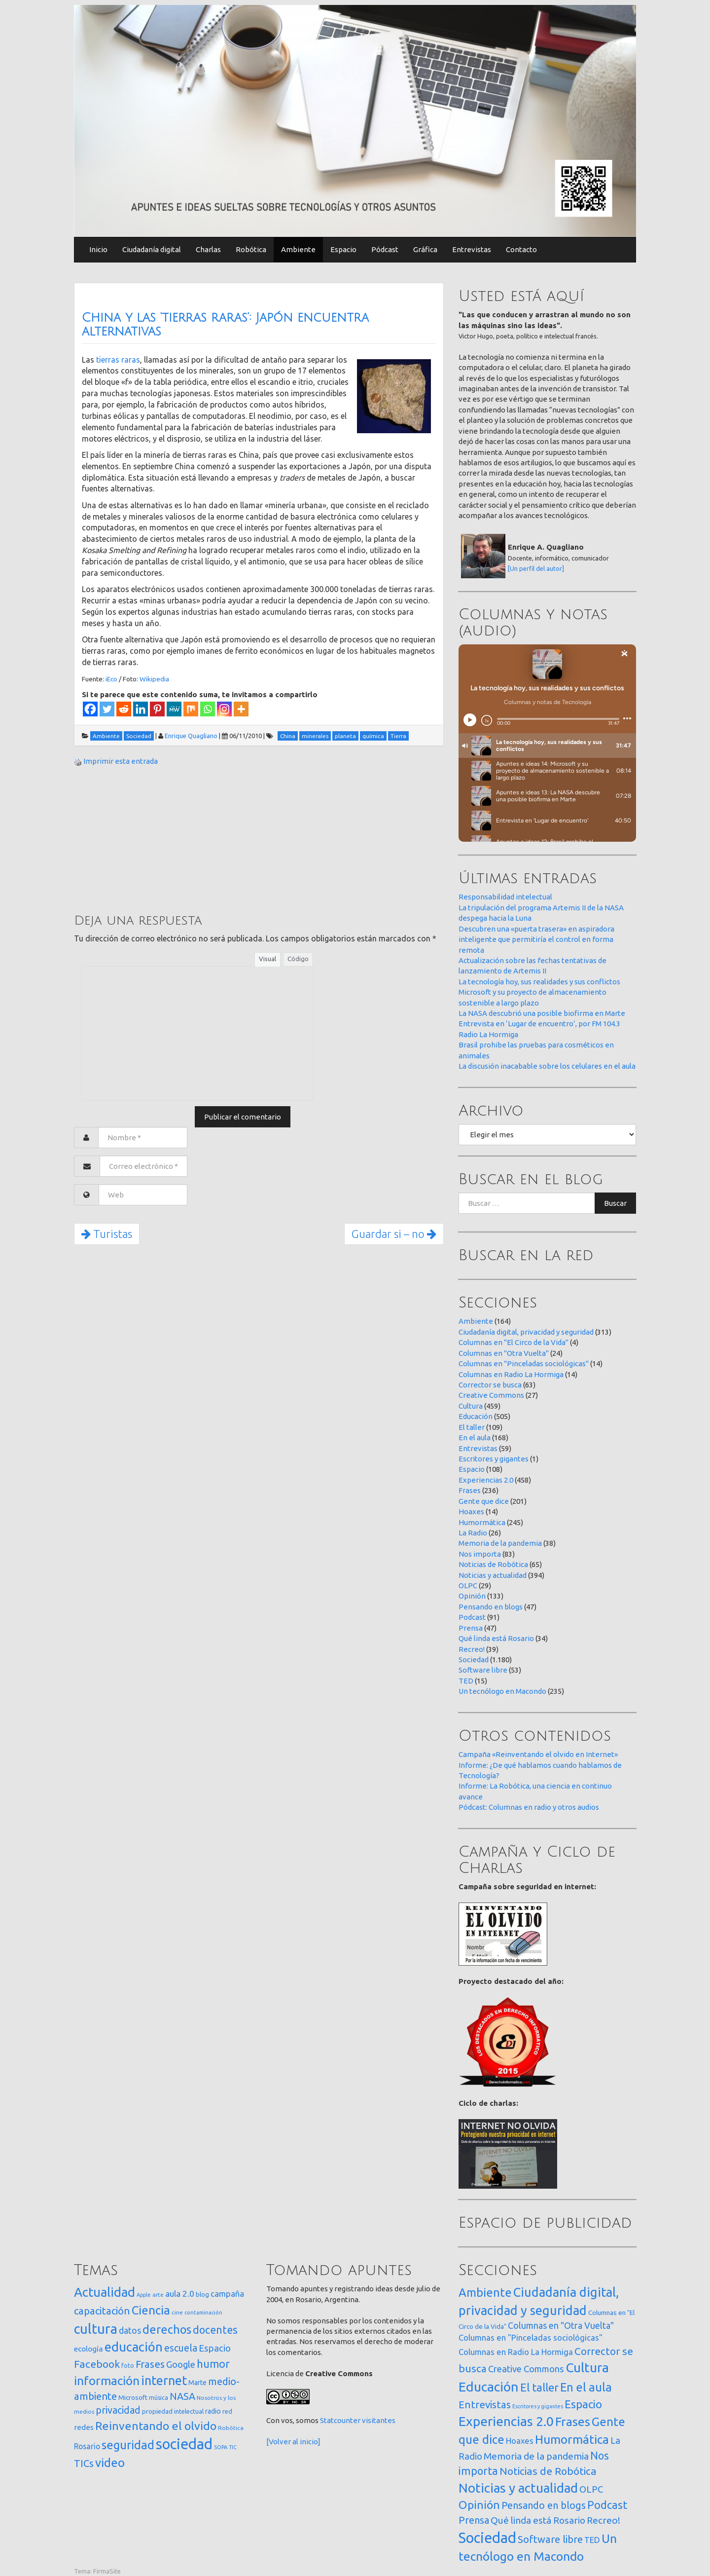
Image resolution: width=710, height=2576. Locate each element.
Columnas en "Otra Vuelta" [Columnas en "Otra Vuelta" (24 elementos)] (561, 2325)
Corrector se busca (490, 1385)
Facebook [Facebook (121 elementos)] (97, 2364)
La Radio (473, 1533)
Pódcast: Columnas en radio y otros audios (529, 1807)
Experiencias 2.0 (486, 1480)
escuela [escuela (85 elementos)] (180, 2348)
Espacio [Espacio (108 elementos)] (583, 2404)
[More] (241, 709)
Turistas (106, 1234)
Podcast (472, 1617)
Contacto (521, 249)
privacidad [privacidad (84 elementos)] (118, 2410)
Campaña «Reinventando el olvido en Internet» (538, 1754)
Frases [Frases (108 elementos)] (150, 2364)
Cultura (471, 1406)
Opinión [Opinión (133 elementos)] (479, 2505)
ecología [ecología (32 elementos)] (88, 2349)
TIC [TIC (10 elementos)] (233, 2447)
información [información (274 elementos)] (107, 2381)
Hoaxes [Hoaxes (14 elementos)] (519, 2440)
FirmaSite (107, 2571)
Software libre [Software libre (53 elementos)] (550, 2539)
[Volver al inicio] (293, 2441)
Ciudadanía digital (151, 249)
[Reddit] (123, 709)
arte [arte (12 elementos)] (158, 2294)
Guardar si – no (394, 1234)
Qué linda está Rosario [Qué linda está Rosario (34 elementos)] (538, 2520)
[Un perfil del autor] (536, 568)
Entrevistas (471, 249)
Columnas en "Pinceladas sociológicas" (524, 1363)
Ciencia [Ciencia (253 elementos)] (151, 2310)
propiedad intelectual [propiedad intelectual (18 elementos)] (173, 2411)
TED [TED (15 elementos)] (592, 2539)
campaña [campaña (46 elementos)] (227, 2293)
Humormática (482, 1522)
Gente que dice (484, 1501)
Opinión (472, 1596)
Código (298, 958)
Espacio (343, 249)
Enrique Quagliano (191, 735)
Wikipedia (154, 679)
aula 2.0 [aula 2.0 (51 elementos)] (179, 2293)
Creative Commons (491, 1395)
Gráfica (425, 249)
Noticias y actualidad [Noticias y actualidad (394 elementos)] (518, 2488)
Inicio (98, 249)
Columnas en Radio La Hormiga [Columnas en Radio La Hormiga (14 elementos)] (516, 2352)
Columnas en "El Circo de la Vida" (513, 1342)
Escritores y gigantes (494, 1459)
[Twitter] (107, 709)
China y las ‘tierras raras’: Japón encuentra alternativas (225, 324)
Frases (470, 1490)
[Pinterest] (157, 709)
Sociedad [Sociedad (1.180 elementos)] (487, 2538)
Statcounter (340, 2420)
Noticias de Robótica (493, 1564)
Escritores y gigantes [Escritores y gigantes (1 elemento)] (537, 2406)
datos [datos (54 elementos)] (130, 2330)
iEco (111, 679)
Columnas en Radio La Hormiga (511, 1374)
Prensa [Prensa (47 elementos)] (474, 2520)
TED (466, 1681)
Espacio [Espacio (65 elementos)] (215, 2348)
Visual (267, 958)
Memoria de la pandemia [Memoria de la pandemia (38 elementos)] (536, 2456)
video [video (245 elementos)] (110, 2462)
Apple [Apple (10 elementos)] (144, 2295)
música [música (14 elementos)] (158, 2397)
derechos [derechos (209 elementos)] (166, 2329)
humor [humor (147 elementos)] (213, 2364)
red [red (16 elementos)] (227, 2411)
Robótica (251, 249)
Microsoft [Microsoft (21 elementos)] (132, 2397)
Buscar (615, 1203)
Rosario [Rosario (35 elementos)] (87, 2446)
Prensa (471, 1628)
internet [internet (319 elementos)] (164, 2380)
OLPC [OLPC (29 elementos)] (591, 2489)
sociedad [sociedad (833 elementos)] (184, 2444)
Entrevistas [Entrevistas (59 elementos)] (485, 2404)
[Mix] (190, 709)
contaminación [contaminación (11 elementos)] (203, 2312)
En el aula (475, 1437)
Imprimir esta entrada (120, 761)
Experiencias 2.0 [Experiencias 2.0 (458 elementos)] (506, 2421)
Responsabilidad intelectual (505, 897)
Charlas (208, 249)
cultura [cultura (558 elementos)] (95, 2328)
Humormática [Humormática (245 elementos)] (572, 2439)
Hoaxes (471, 1511)
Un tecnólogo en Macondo (502, 1691)
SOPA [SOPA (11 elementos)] (220, 2447)
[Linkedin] (140, 709)
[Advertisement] (148, 838)
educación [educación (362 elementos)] (134, 2347)
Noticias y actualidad (493, 1575)
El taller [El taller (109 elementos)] (539, 2387)
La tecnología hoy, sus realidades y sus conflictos (539, 981)
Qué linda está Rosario (496, 1638)
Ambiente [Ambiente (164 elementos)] (485, 2292)
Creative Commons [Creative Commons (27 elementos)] (526, 2369)
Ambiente (298, 249)
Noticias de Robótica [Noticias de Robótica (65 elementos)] (548, 2471)
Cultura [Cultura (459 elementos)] (587, 2367)
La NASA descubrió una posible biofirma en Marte (542, 1013)
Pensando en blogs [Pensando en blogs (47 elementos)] (543, 2505)
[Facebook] (90, 709)
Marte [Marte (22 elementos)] (197, 2383)
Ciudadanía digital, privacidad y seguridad (526, 1332)
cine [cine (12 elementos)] (177, 2312)
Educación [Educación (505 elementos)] (489, 2386)
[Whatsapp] (207, 709)
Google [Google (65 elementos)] (180, 2364)
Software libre (483, 1670)
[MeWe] (174, 709)
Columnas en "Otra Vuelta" (504, 1353)
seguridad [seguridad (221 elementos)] (128, 2444)
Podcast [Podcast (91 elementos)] (607, 2505)
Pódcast (384, 249)
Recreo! (472, 1649)
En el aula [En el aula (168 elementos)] (586, 2387)
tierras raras (118, 359)
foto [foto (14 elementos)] (127, 2365)
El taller (472, 1427)
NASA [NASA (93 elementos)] (182, 2396)
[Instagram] (224, 709)
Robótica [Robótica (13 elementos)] (231, 2428)
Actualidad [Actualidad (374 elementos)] (104, 2292)
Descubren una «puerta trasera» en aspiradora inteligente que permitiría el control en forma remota (536, 939)
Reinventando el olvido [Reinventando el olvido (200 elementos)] (155, 2425)
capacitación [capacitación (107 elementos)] (102, 2310)
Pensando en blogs (491, 1607)
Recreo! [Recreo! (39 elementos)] (603, 2520)
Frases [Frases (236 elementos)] (572, 2421)
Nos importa (480, 1554)
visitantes (378, 2420)
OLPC (468, 1585)
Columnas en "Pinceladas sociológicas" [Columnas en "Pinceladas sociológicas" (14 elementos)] (531, 2337)
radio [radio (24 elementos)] (213, 2411)
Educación (476, 1416)
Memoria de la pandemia (500, 1543)
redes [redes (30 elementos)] (84, 2427)
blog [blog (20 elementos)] (202, 2294)
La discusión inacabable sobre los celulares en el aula (547, 1066)
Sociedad (474, 1659)
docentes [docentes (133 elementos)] (215, 2330)
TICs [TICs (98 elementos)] (84, 2463)
